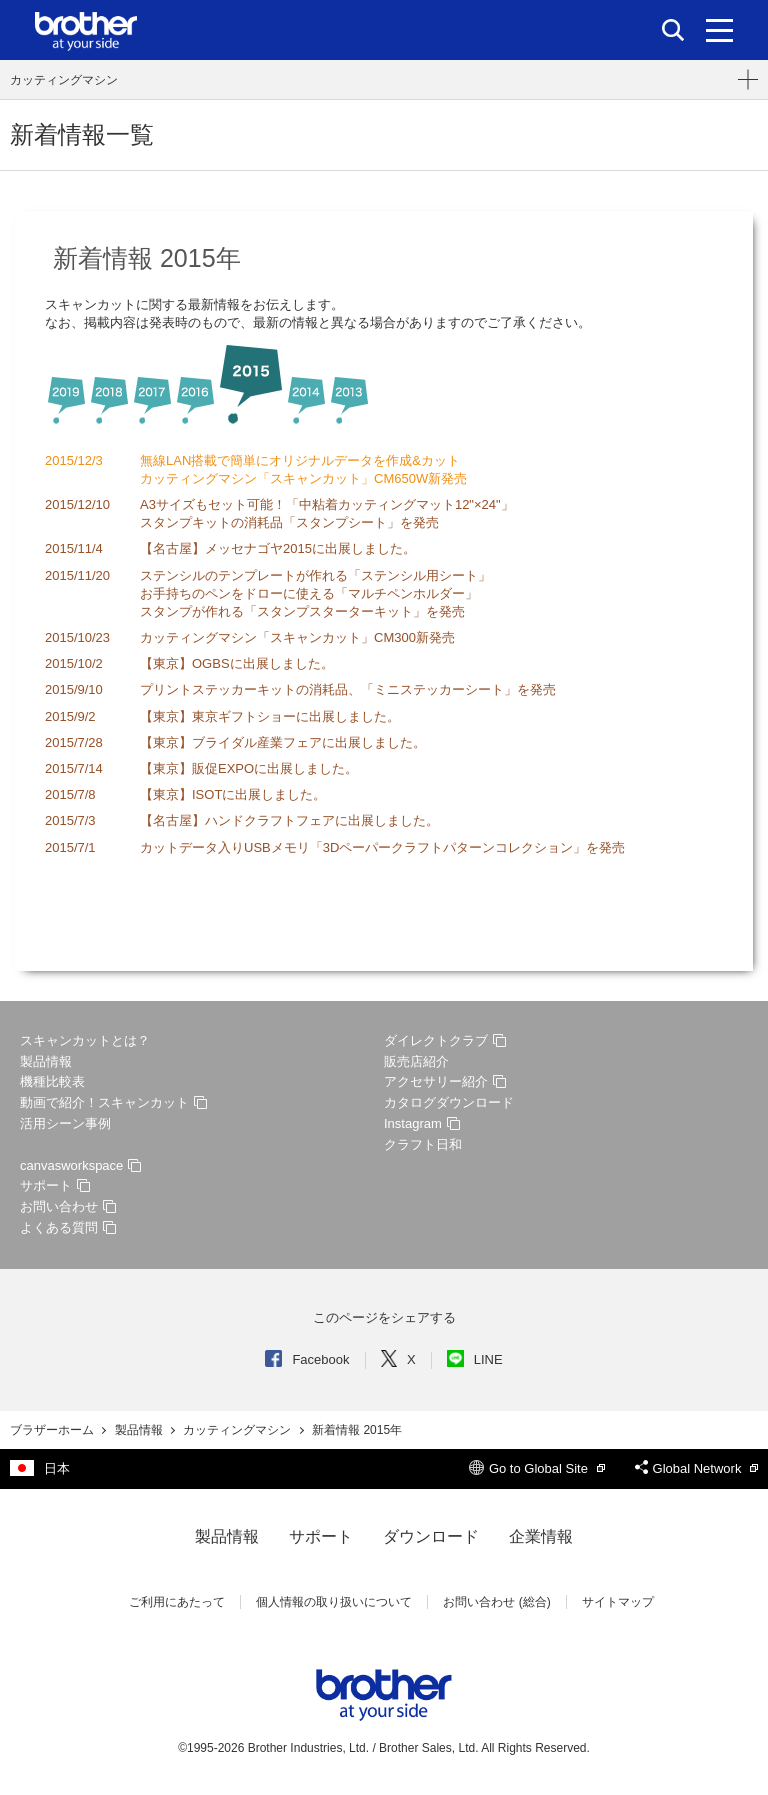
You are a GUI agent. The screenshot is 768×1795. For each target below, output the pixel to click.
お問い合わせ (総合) (496, 1602)
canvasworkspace (80, 1165)
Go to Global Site (537, 1468)
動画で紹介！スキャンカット (113, 1102)
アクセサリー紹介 (445, 1081)
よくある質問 (68, 1227)
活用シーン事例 (65, 1123)
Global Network (696, 1468)
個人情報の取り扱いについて (334, 1602)
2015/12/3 (74, 460)
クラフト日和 (423, 1144)
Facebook (307, 1359)
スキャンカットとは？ (85, 1040)
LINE (475, 1359)
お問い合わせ (68, 1206)
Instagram (422, 1123)
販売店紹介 (416, 1061)
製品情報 (46, 1061)
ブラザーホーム (53, 1430)
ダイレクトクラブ (445, 1040)
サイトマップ (618, 1602)
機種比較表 (52, 1081)
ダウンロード (431, 1536)
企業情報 (541, 1536)
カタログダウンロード (449, 1102)
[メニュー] (719, 30)
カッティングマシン (64, 80)
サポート (55, 1185)
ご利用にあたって (177, 1602)
